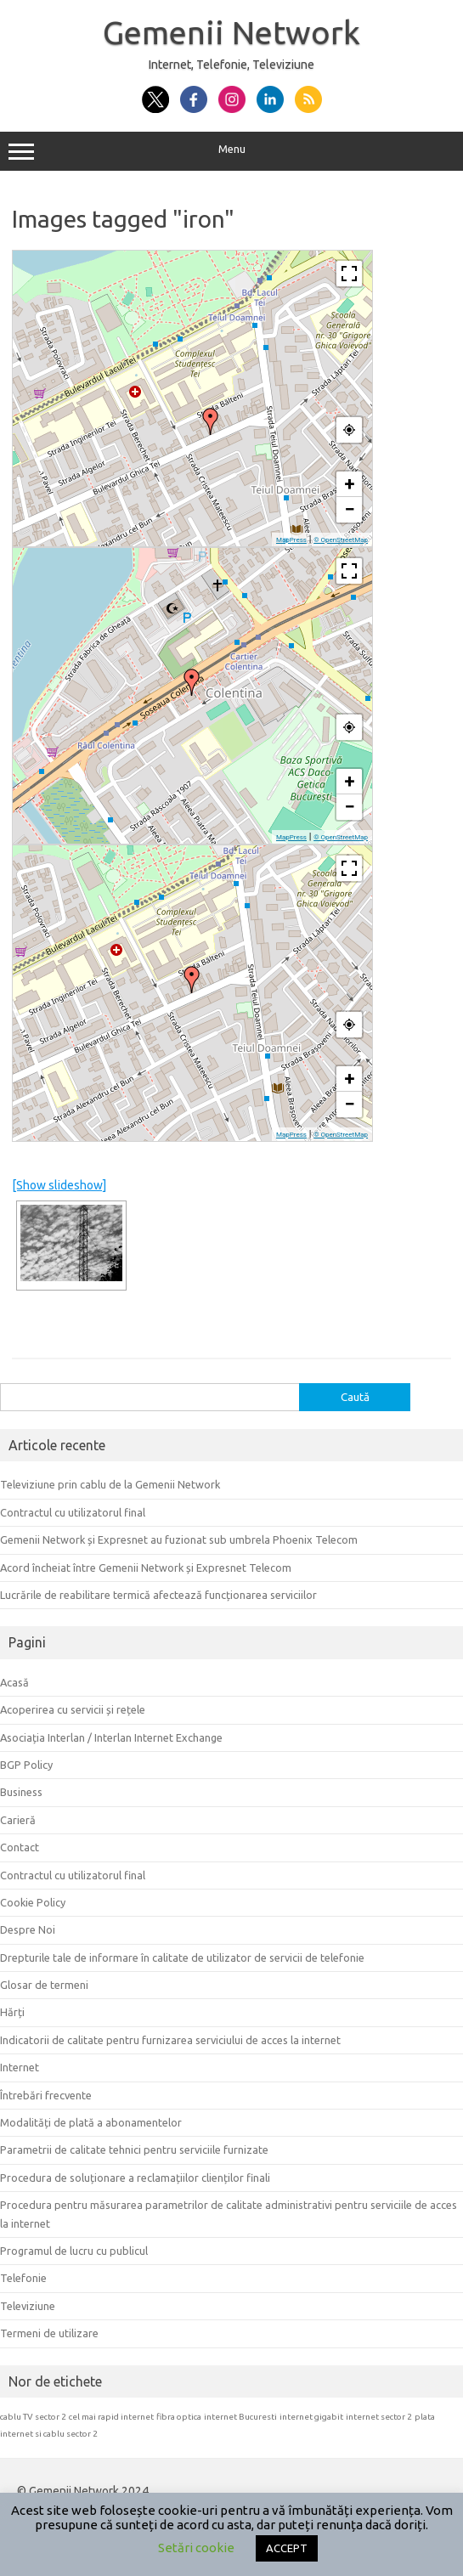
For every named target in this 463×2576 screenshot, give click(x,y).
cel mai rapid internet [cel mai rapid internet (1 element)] (111, 2416)
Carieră (18, 1820)
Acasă (14, 1682)
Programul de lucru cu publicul (74, 2251)
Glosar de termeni (44, 1985)
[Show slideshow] (59, 1185)
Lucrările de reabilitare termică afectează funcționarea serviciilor (158, 1595)
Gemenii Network (231, 32)
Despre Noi (27, 1929)
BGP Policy (26, 1765)
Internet (19, 2067)
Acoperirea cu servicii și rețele (72, 1709)
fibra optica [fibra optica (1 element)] (178, 2416)
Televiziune (27, 2306)
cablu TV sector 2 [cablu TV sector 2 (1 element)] (33, 2416)
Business (21, 1792)
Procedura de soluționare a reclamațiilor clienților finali (135, 2177)
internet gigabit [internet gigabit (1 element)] (311, 2416)
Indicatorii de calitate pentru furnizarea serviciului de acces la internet (170, 2040)
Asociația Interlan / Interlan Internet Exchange (111, 1737)
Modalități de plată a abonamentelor (91, 2122)
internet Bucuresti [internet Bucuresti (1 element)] (240, 2416)
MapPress (291, 540)
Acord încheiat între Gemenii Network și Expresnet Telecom (145, 1567)
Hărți (12, 2012)
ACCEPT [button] (287, 2548)
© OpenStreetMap (340, 540)
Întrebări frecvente (46, 2095)
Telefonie (23, 2278)
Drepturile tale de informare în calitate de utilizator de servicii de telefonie (182, 1957)
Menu (231, 151)
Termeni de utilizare (49, 2333)
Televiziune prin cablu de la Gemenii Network (110, 1484)
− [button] (349, 509)
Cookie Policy (32, 1902)
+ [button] (350, 483)
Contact (19, 1847)
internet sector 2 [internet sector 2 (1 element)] (379, 2416)
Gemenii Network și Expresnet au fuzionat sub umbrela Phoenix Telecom (179, 1539)
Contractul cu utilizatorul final (72, 1512)
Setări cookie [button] (196, 2547)
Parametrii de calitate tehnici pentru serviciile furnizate (134, 2149)
